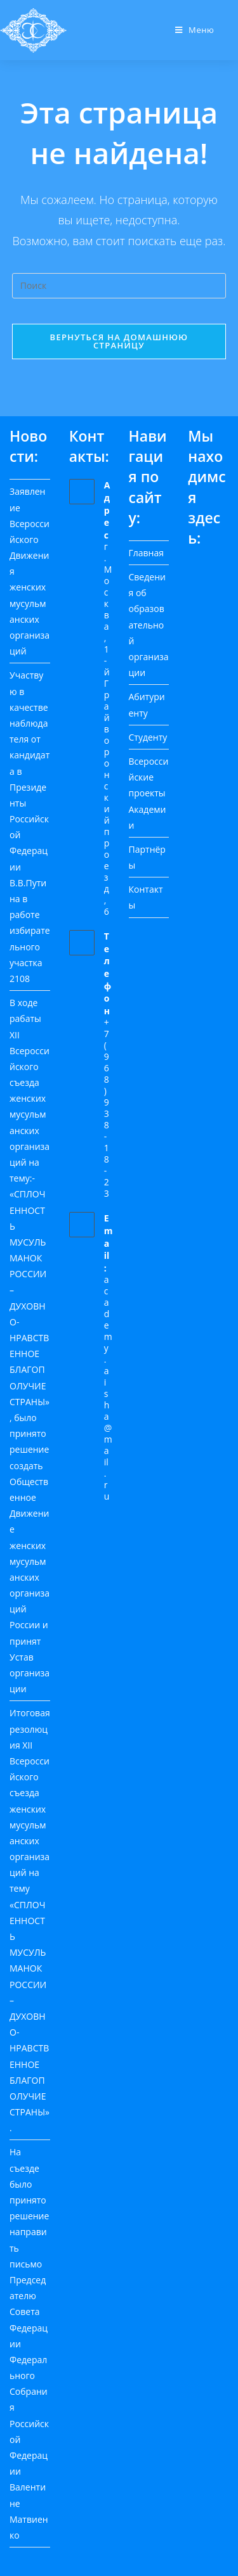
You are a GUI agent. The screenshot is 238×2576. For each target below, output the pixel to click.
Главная (146, 553)
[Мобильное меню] (195, 29)
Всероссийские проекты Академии (149, 793)
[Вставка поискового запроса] (119, 285)
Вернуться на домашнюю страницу (119, 341)
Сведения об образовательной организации (149, 625)
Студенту (148, 737)
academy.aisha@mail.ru (108, 1387)
